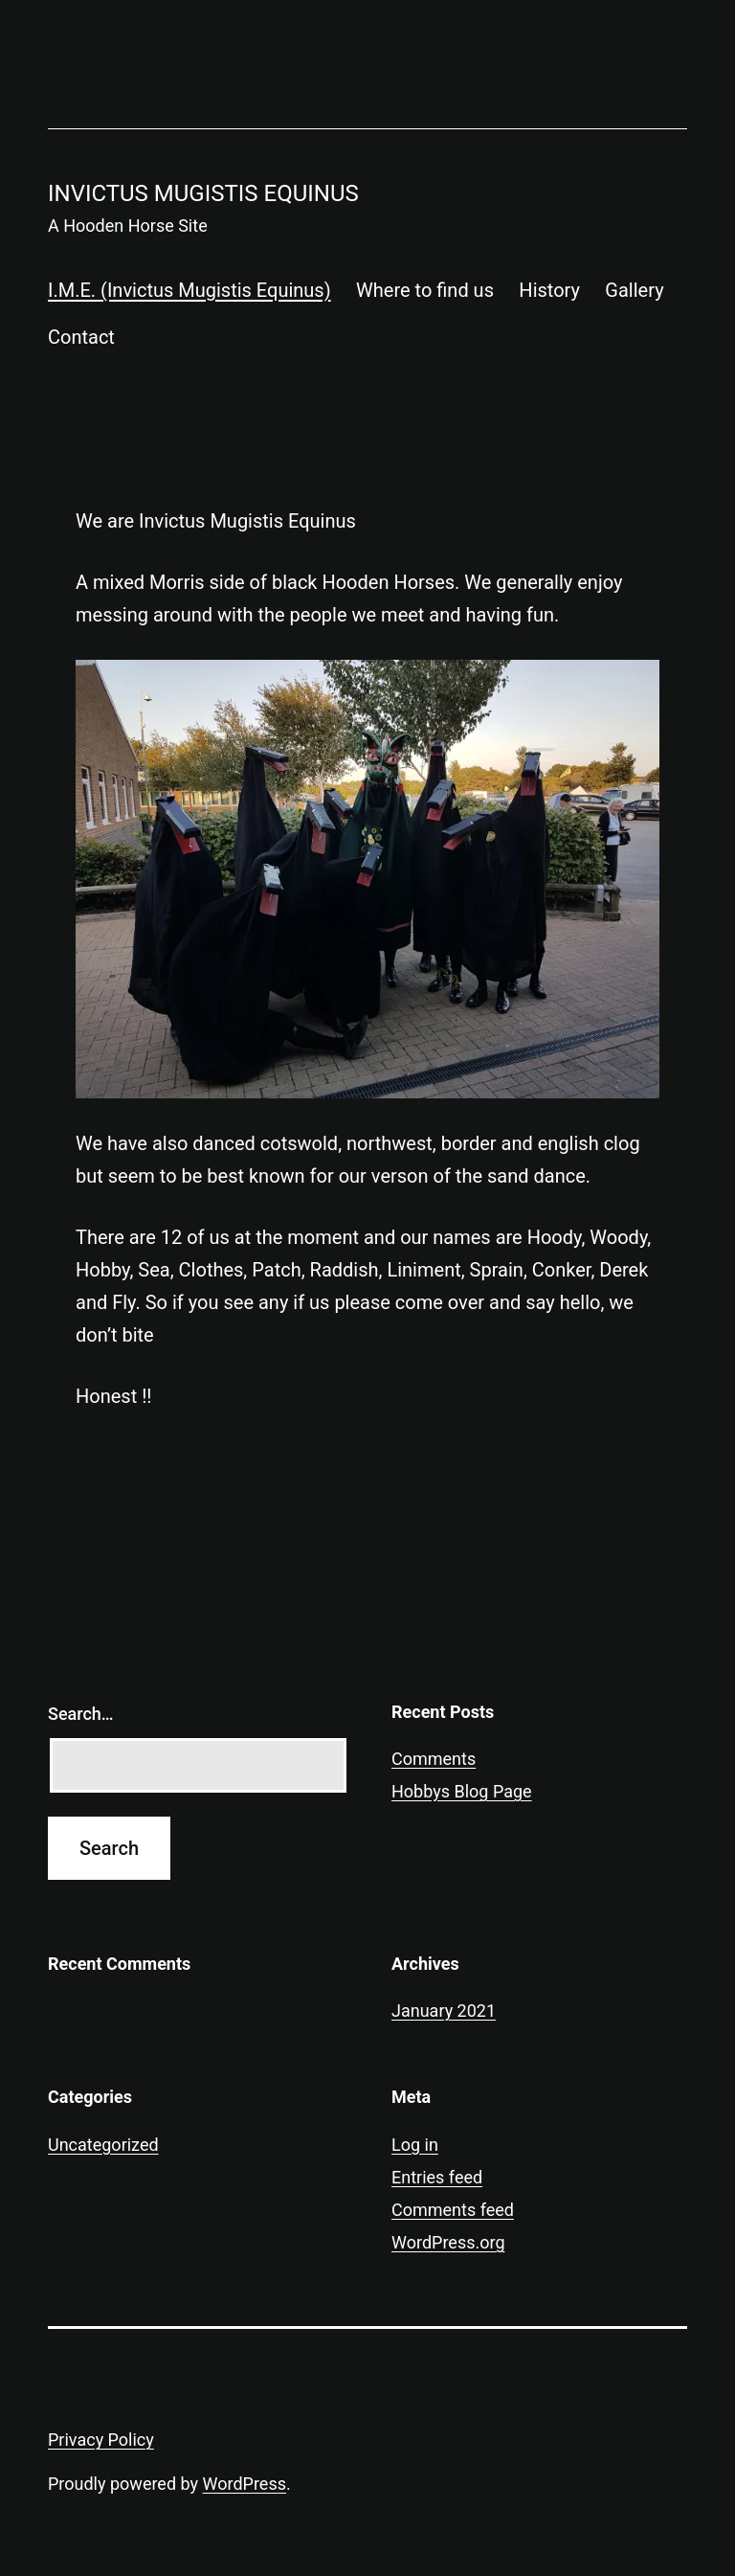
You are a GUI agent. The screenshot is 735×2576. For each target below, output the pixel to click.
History (549, 290)
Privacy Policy (101, 2439)
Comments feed (452, 2210)
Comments (433, 1759)
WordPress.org (448, 2242)
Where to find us (425, 290)
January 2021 (443, 2010)
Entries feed (436, 2177)
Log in (414, 2145)
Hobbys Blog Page (461, 1791)
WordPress (244, 2484)
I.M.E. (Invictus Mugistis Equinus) (189, 290)
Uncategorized (103, 2145)
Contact (81, 337)
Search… (81, 1714)
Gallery (634, 290)
